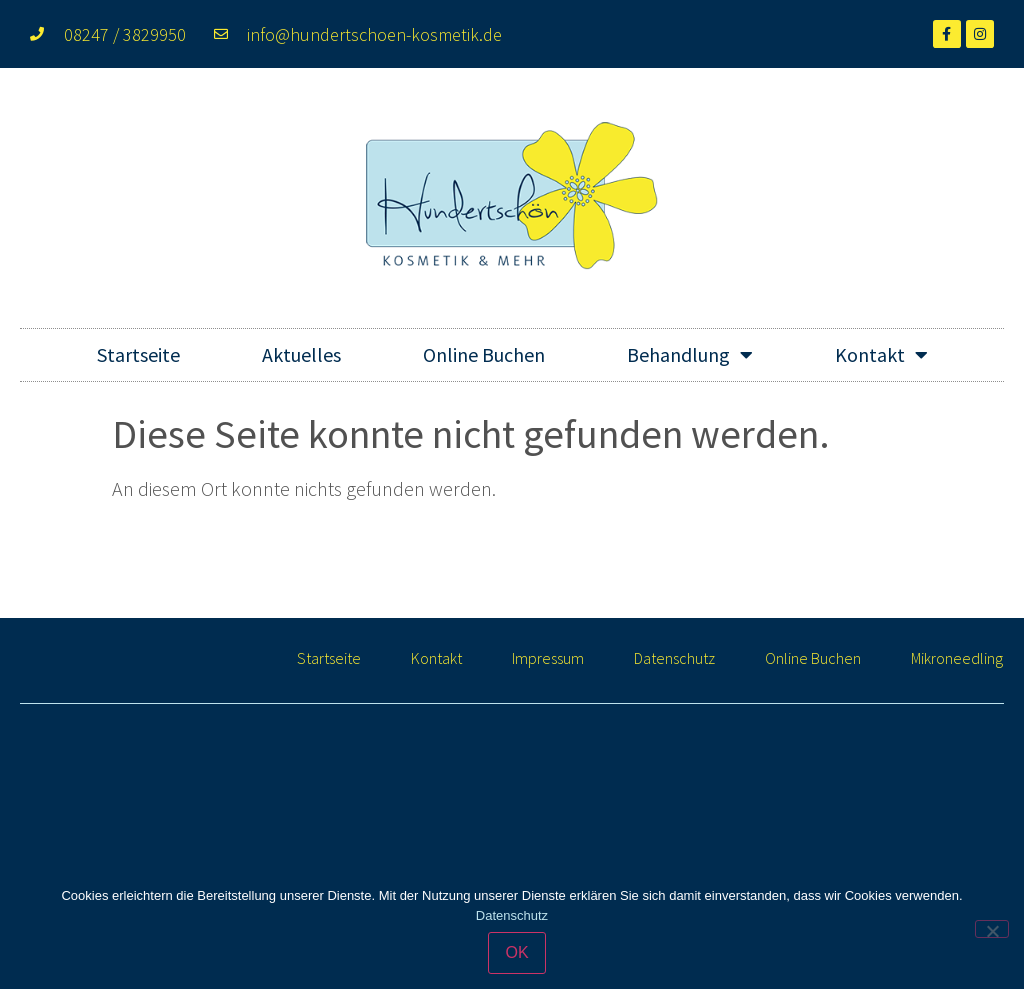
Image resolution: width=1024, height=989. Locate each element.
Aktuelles (301, 354)
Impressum (548, 658)
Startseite (138, 354)
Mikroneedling (957, 658)
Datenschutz (674, 658)
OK (516, 952)
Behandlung (690, 355)
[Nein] (992, 929)
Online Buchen (484, 354)
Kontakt (881, 355)
